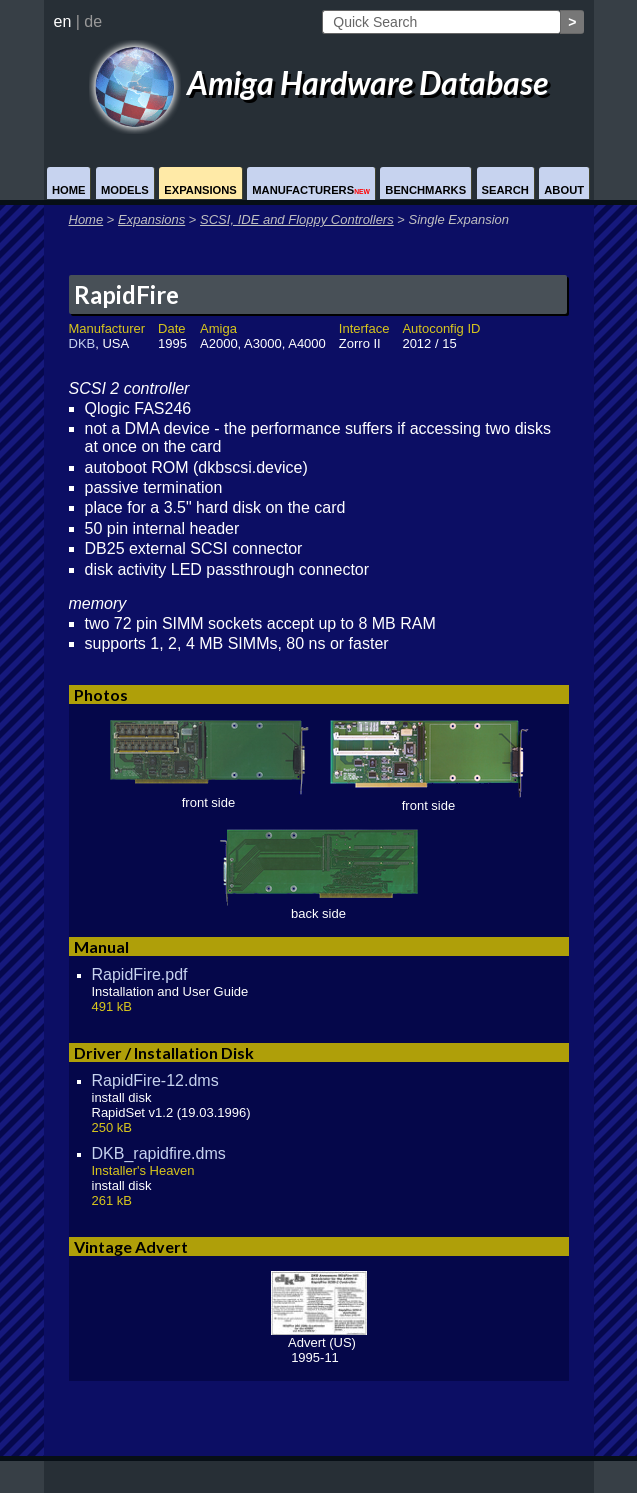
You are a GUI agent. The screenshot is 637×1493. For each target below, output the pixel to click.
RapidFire (126, 294)
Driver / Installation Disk (164, 1052)
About (564, 190)
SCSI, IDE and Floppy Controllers (297, 219)
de (93, 21)
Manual (101, 946)
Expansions (200, 190)
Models (125, 190)
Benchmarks (425, 190)
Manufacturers (311, 190)
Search (505, 190)
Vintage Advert (131, 1246)
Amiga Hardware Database (319, 82)
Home (69, 190)
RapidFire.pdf (140, 974)
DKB (82, 343)
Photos (101, 694)
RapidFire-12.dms (155, 1080)
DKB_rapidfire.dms (159, 1153)
